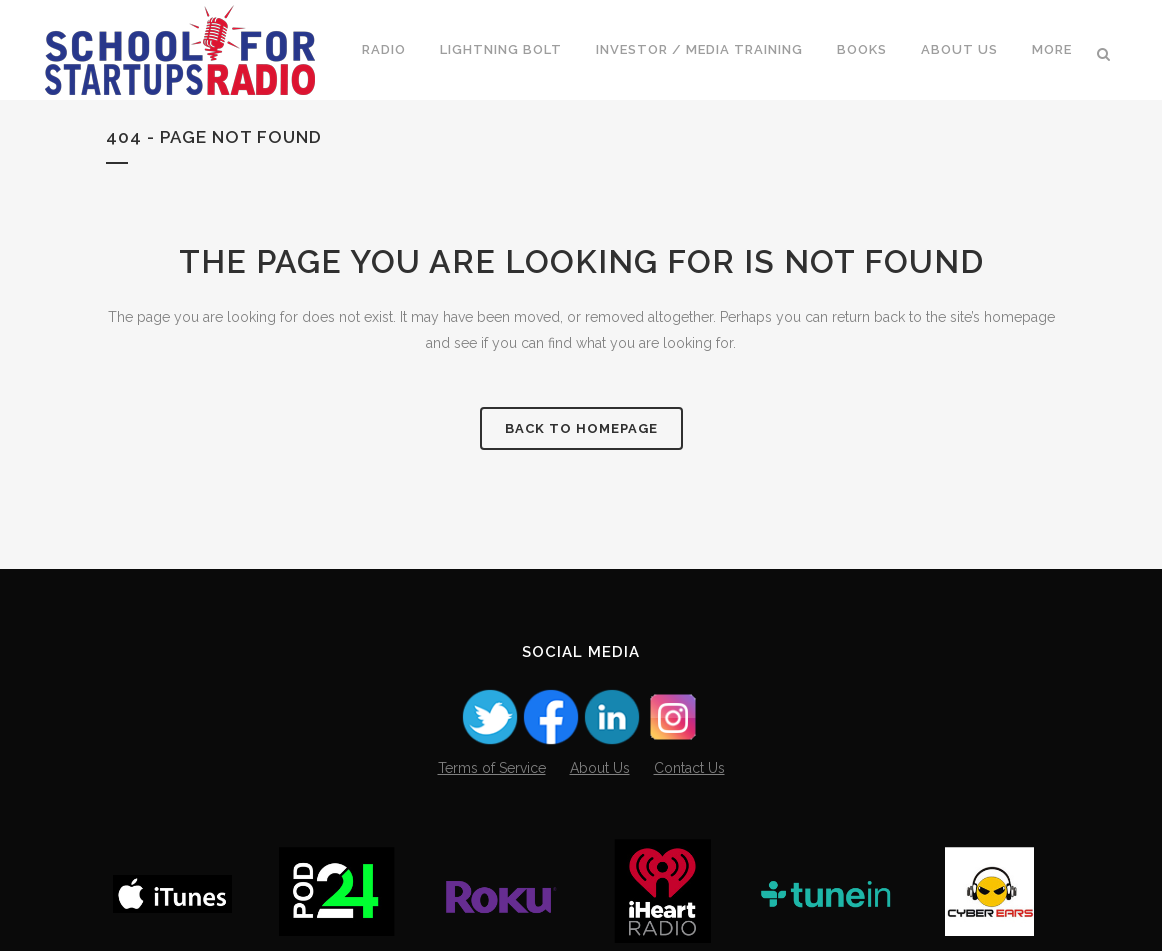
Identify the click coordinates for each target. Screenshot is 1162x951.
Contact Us (689, 768)
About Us (600, 768)
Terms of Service (492, 768)
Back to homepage (581, 428)
